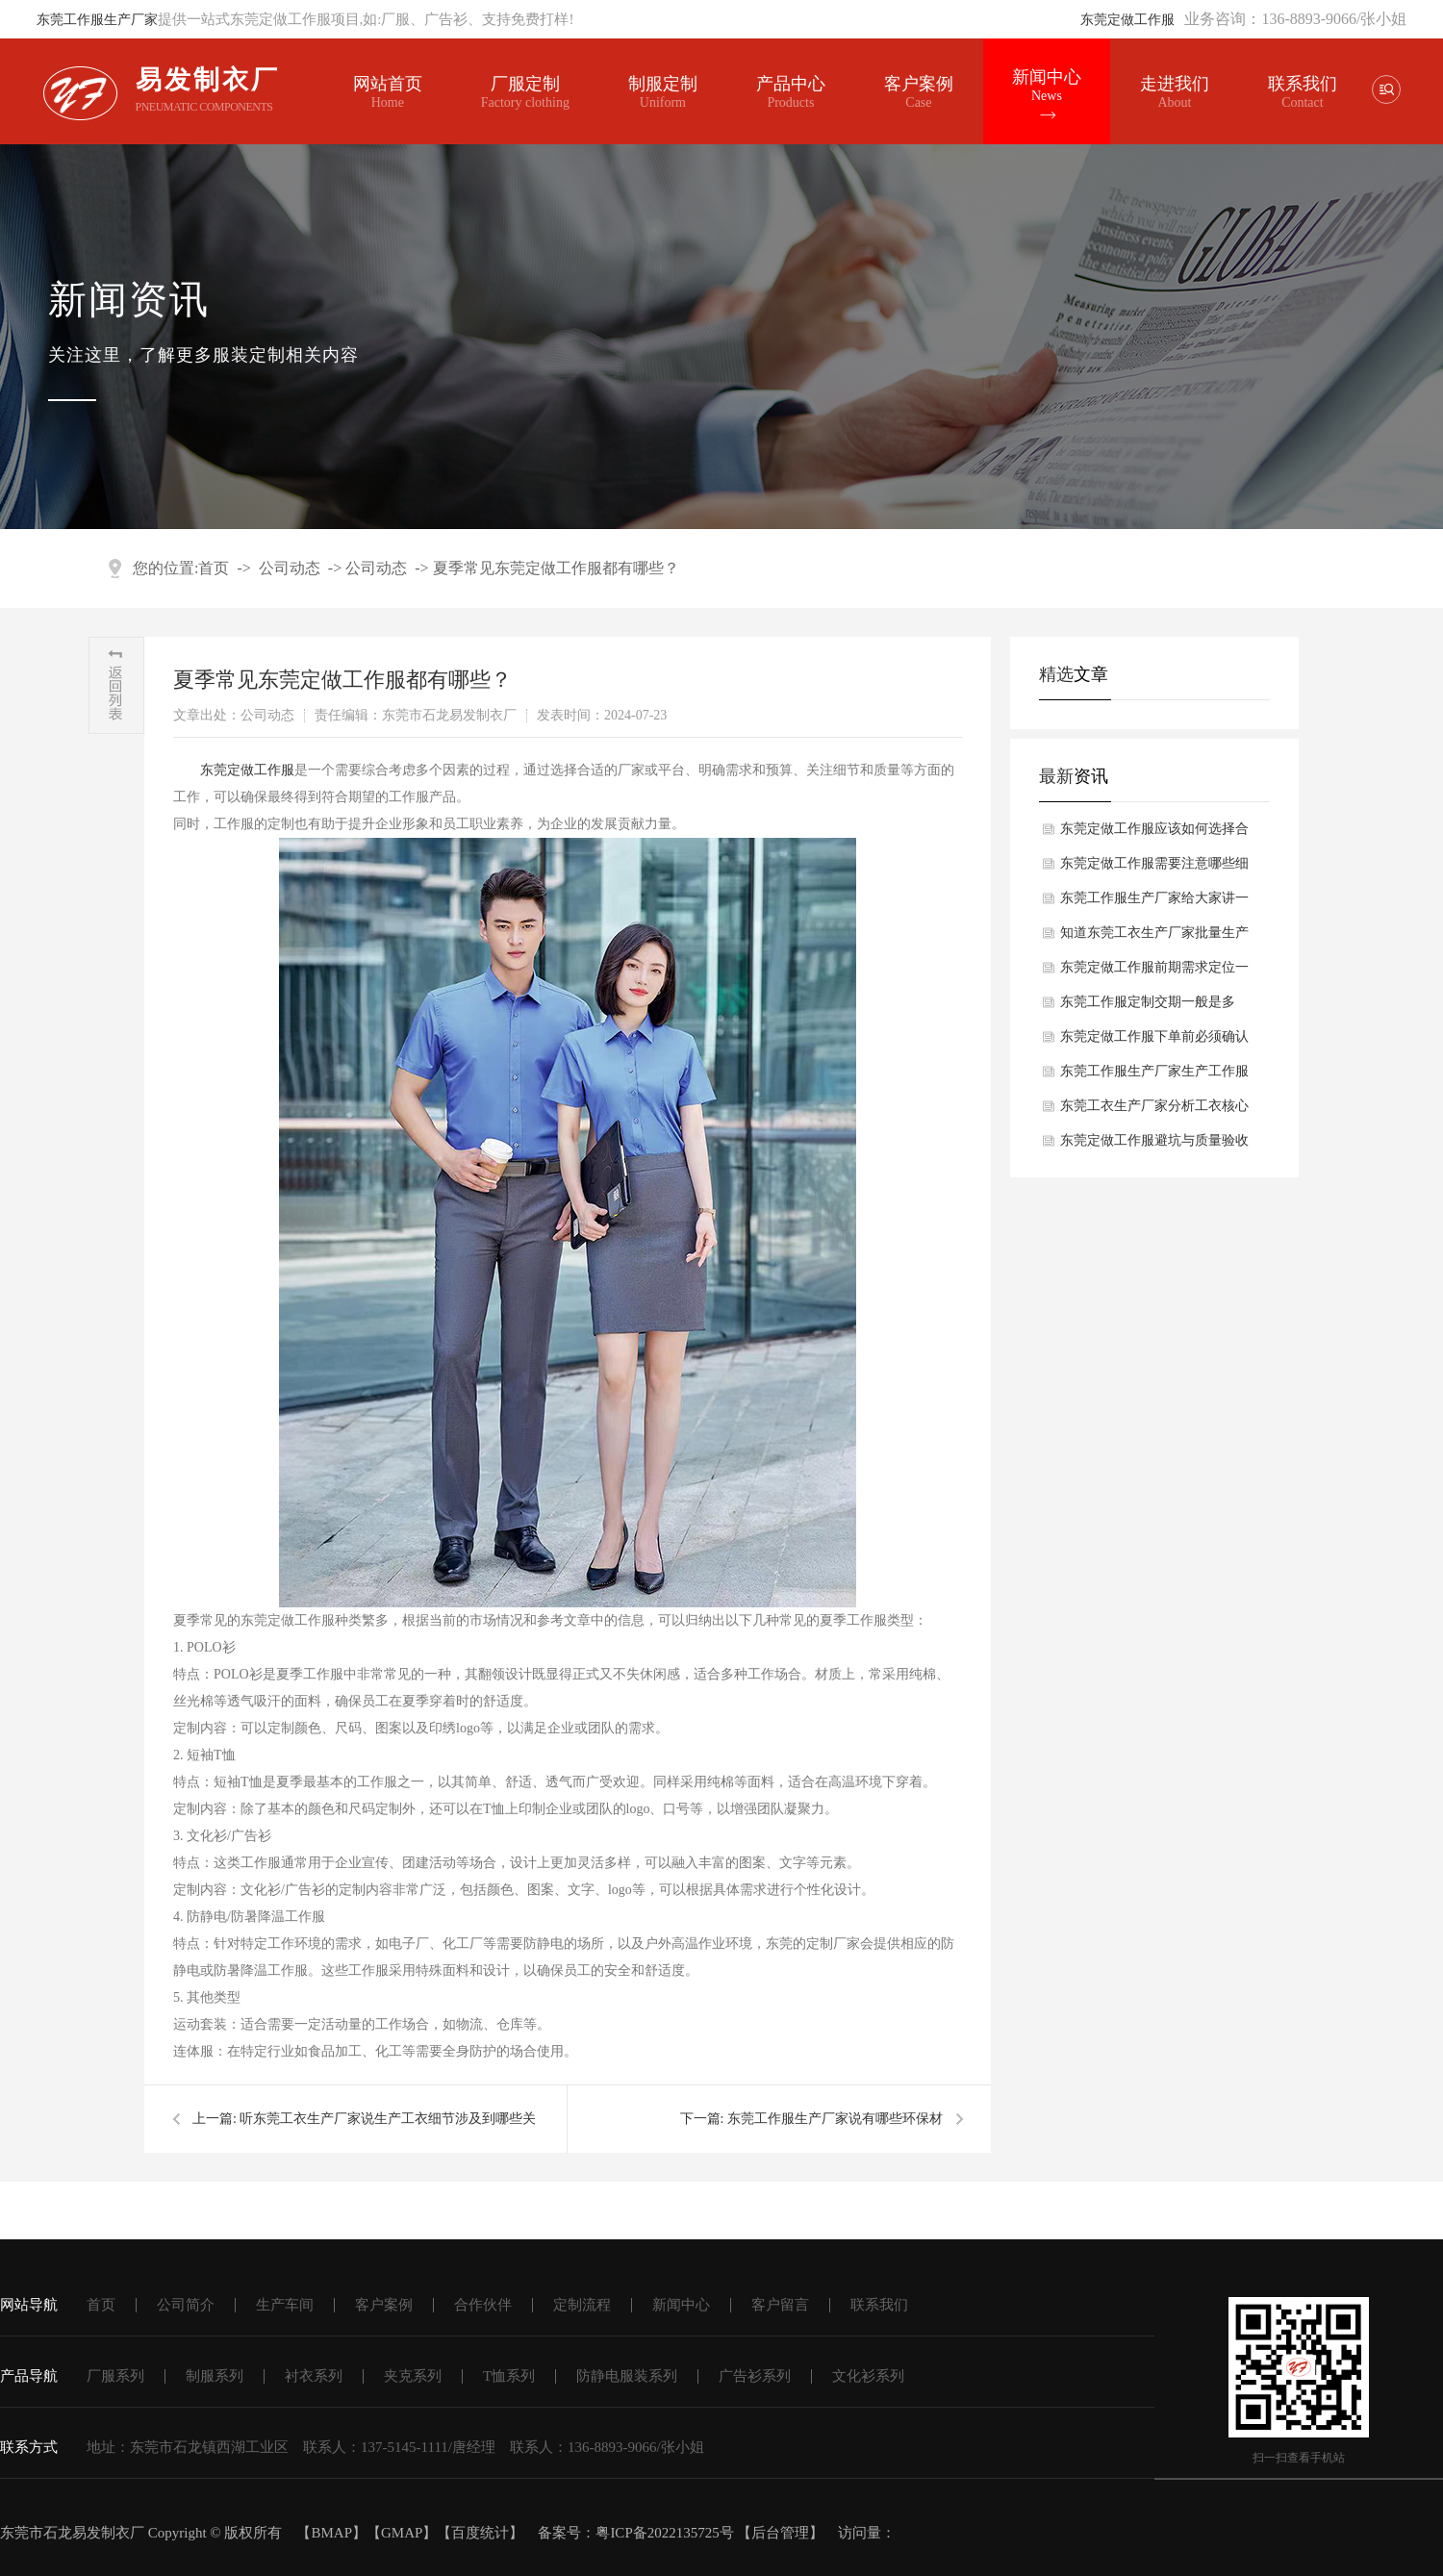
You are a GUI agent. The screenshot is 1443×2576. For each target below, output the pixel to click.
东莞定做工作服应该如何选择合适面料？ (1154, 833)
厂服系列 (115, 2376)
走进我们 (1172, 83)
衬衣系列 (313, 2376)
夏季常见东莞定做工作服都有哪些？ (556, 568)
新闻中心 (1044, 85)
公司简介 (186, 2304)
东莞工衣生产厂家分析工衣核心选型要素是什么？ (1154, 1111)
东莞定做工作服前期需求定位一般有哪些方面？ (1154, 972)
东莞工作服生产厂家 (97, 20)
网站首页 (387, 92)
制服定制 (661, 92)
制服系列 (214, 2376)
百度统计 (480, 2532)
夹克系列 (413, 2376)
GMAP (401, 2532)
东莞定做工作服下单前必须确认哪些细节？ (1154, 1041)
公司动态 (289, 568)
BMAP (331, 2532)
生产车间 (285, 2304)
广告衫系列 (755, 2376)
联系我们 (1300, 83)
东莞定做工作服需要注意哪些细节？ (1154, 868)
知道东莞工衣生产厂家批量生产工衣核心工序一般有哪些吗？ (1154, 937)
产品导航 (29, 2376)
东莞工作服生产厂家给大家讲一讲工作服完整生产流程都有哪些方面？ (1154, 903)
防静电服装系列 (626, 2376)
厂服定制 (524, 92)
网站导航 (29, 2304)
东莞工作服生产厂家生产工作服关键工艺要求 (1154, 1076)
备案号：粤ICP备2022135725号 (635, 2532)
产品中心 (789, 92)
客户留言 (780, 2304)
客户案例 (917, 92)
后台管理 (780, 2532)
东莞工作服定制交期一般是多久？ (1147, 1007)
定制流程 (582, 2304)
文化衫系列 (868, 2376)
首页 (213, 568)
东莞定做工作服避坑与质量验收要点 (1154, 1145)
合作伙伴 (483, 2304)
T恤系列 (509, 2376)
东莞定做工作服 (1127, 20)
